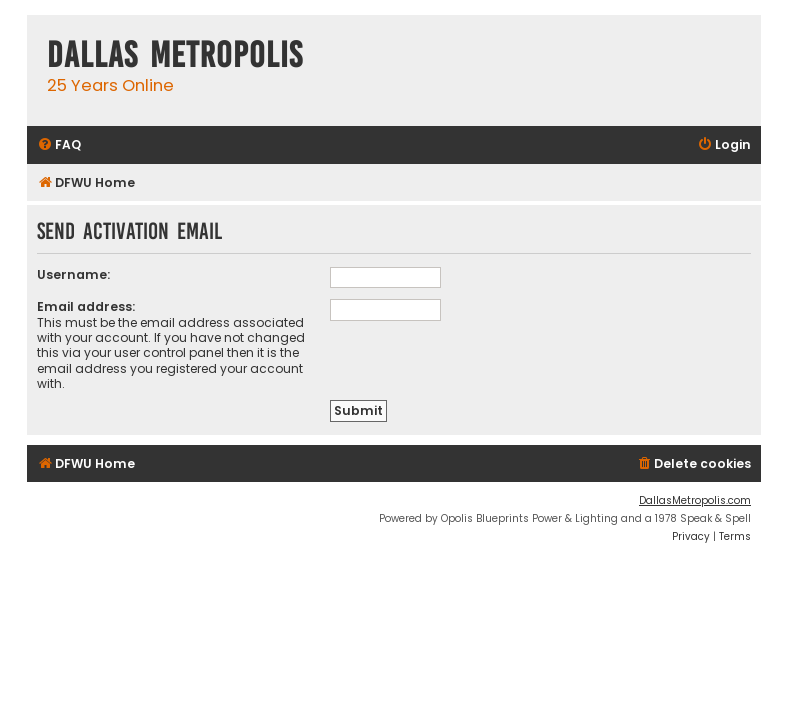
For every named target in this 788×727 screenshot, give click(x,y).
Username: (73, 274)
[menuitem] (59, 145)
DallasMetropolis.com (695, 500)
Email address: (86, 306)
